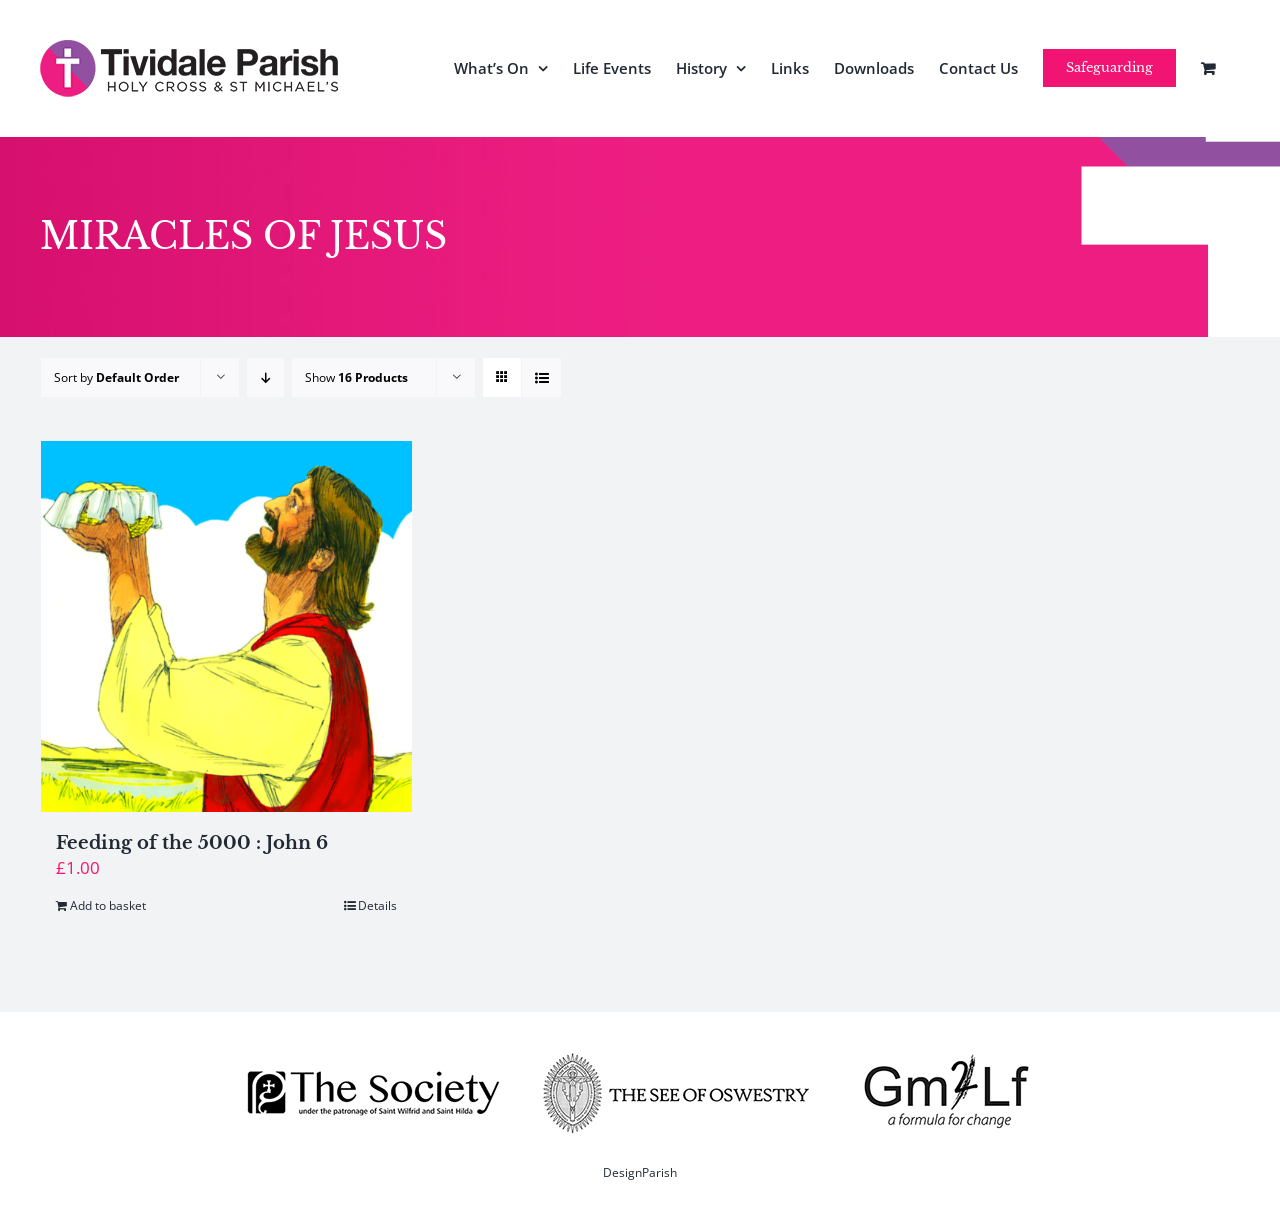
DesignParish (640, 1172)
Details (377, 905)
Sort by (116, 377)
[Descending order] (265, 377)
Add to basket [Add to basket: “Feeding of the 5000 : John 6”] (108, 905)
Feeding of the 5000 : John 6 (192, 843)
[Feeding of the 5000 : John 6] (226, 626)
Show (356, 377)
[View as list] (541, 377)
